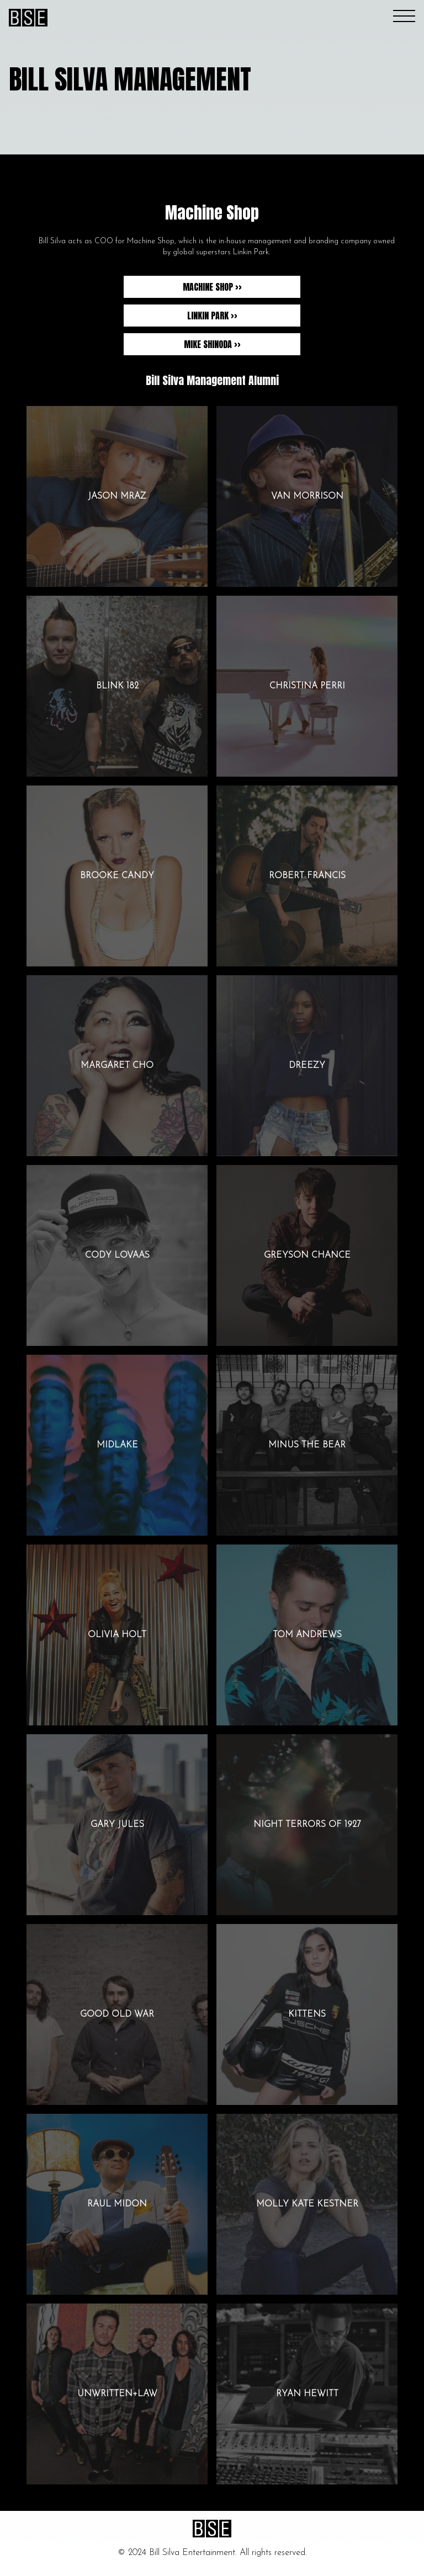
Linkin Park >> (212, 315)
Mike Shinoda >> (212, 344)
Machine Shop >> (212, 286)
